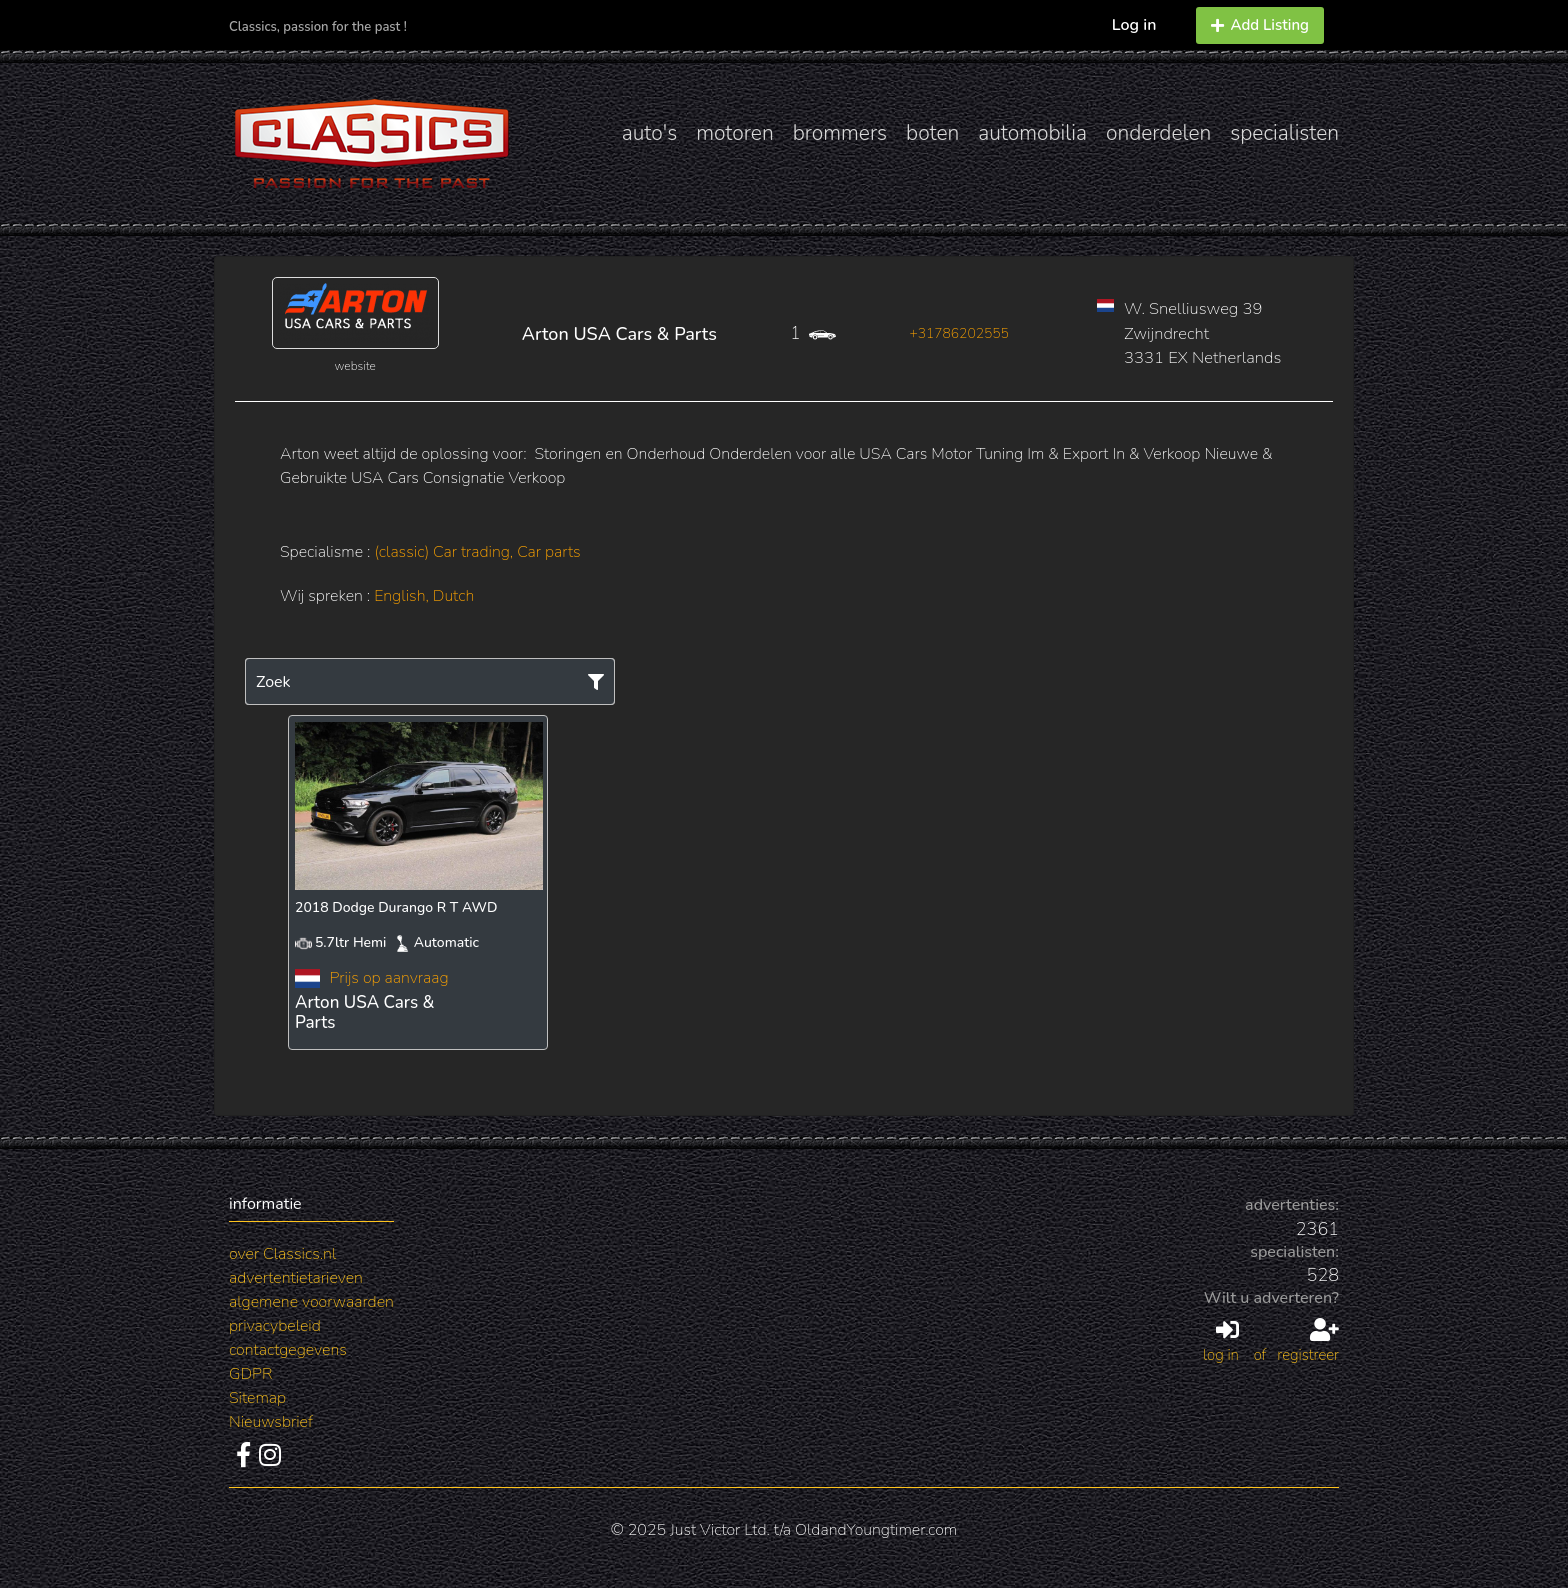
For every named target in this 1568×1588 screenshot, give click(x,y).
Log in (1134, 25)
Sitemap (257, 1398)
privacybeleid (275, 1326)
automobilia (1032, 133)
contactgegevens (288, 1350)
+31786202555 (958, 333)
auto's (649, 133)
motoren (734, 133)
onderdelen (1158, 133)
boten (932, 133)
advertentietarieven (296, 1278)
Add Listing (1260, 25)
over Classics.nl (282, 1254)
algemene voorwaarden (311, 1302)
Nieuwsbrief (271, 1422)
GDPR (250, 1374)
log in (1221, 1342)
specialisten (1284, 133)
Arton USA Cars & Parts (619, 334)
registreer (1308, 1342)
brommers (840, 133)
